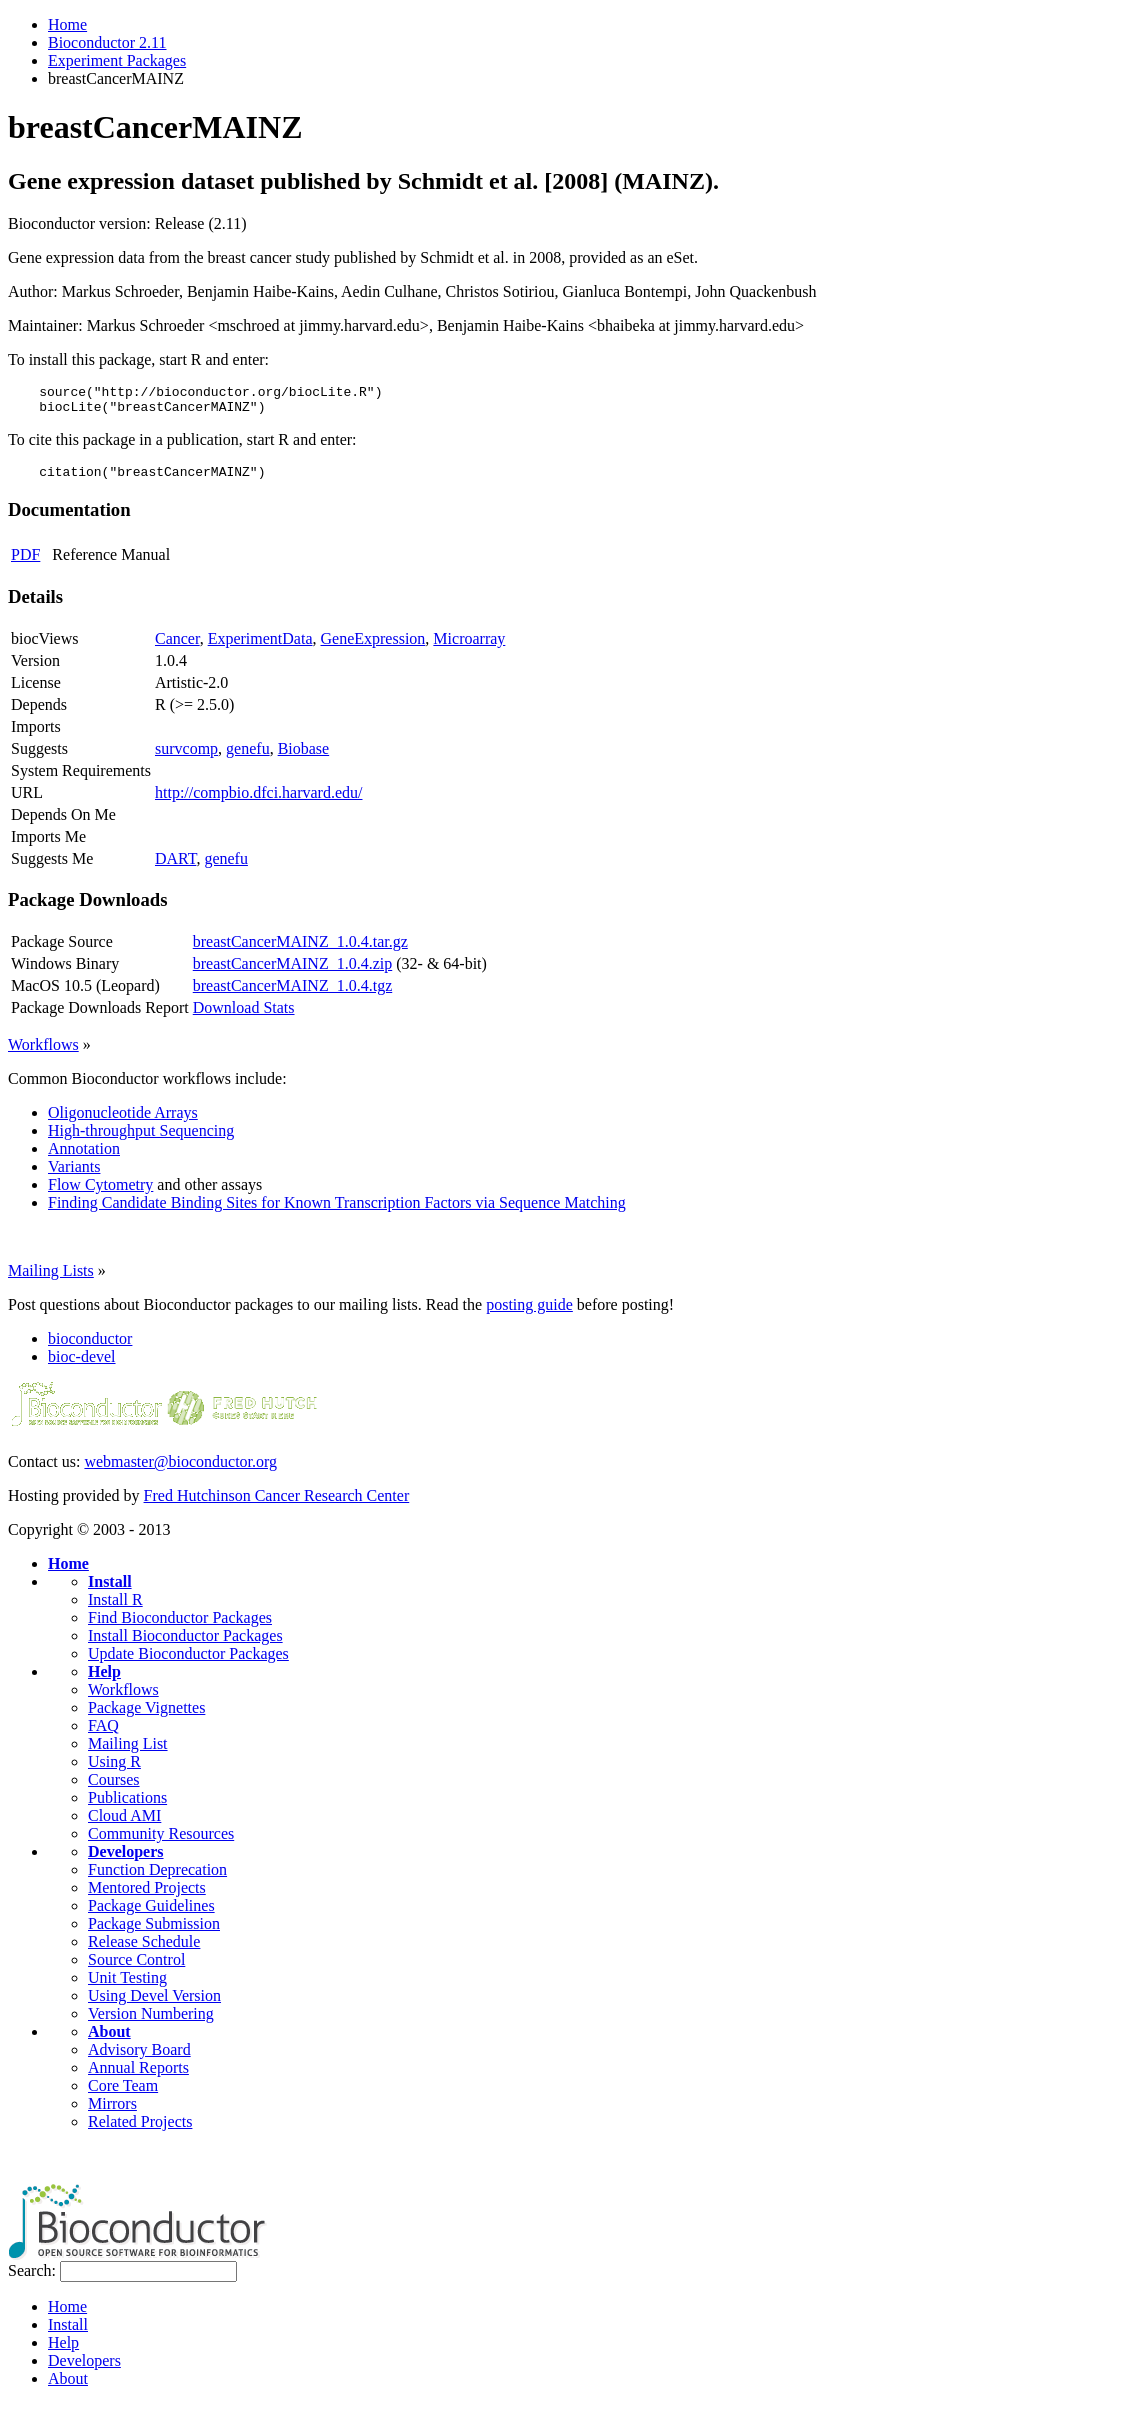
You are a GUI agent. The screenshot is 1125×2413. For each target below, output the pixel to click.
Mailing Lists (51, 1279)
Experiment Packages (117, 60)
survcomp (186, 757)
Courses (114, 1788)
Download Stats (244, 1016)
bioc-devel (82, 1365)
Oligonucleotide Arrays (123, 1121)
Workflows (43, 1053)
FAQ (103, 1734)
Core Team (123, 2094)
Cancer (177, 647)
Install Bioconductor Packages (185, 1644)
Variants (74, 1175)
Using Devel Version (154, 2004)
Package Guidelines (151, 1914)
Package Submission (154, 1932)
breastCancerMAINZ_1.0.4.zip (293, 972)
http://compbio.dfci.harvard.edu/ (259, 801)
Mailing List (128, 1752)
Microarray (469, 647)
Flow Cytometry (100, 1193)
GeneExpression (373, 647)
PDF (25, 563)
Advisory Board (139, 2058)
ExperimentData (260, 647)
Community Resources (161, 1842)
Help (104, 1680)
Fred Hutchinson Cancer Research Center (277, 1504)
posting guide (529, 1313)
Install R (115, 1608)
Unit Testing (127, 1986)
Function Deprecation (157, 1878)
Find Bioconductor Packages (180, 1626)
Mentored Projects (147, 1896)
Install (110, 1590)
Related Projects (140, 2130)
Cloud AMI (124, 1824)
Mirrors (112, 2112)
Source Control (136, 1968)
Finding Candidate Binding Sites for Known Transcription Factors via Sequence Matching (337, 1211)
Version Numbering (151, 2022)
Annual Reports (138, 2076)
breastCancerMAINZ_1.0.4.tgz (293, 994)
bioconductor (90, 1347)
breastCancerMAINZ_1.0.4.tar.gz (300, 950)
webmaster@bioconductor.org (180, 1470)
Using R (114, 1770)
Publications (127, 1806)
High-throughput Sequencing (141, 1139)
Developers (126, 1860)
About (109, 2040)
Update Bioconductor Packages (188, 1662)
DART (175, 867)
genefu (248, 757)
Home (67, 24)
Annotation (84, 1157)
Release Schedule (144, 1950)
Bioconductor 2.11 (107, 42)
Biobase (304, 757)
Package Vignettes (146, 1716)
